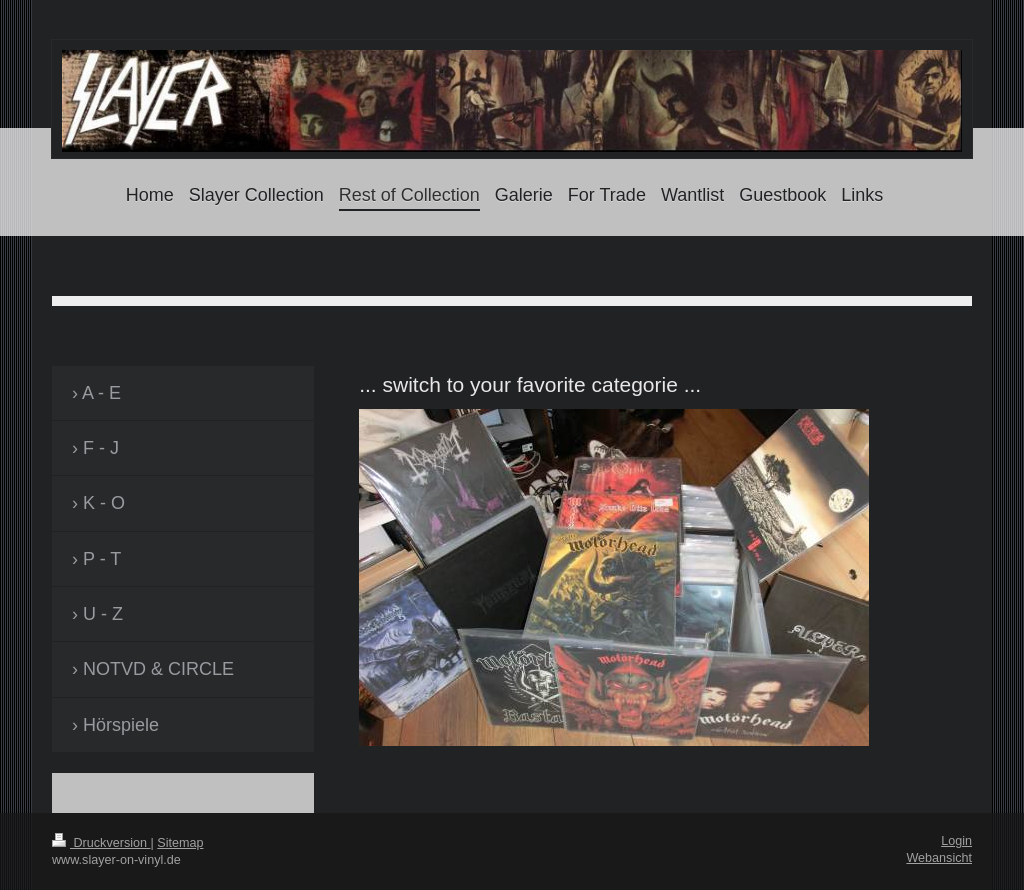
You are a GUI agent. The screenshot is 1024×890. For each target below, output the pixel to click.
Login (956, 841)
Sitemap (180, 843)
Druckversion (101, 843)
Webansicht (939, 858)
